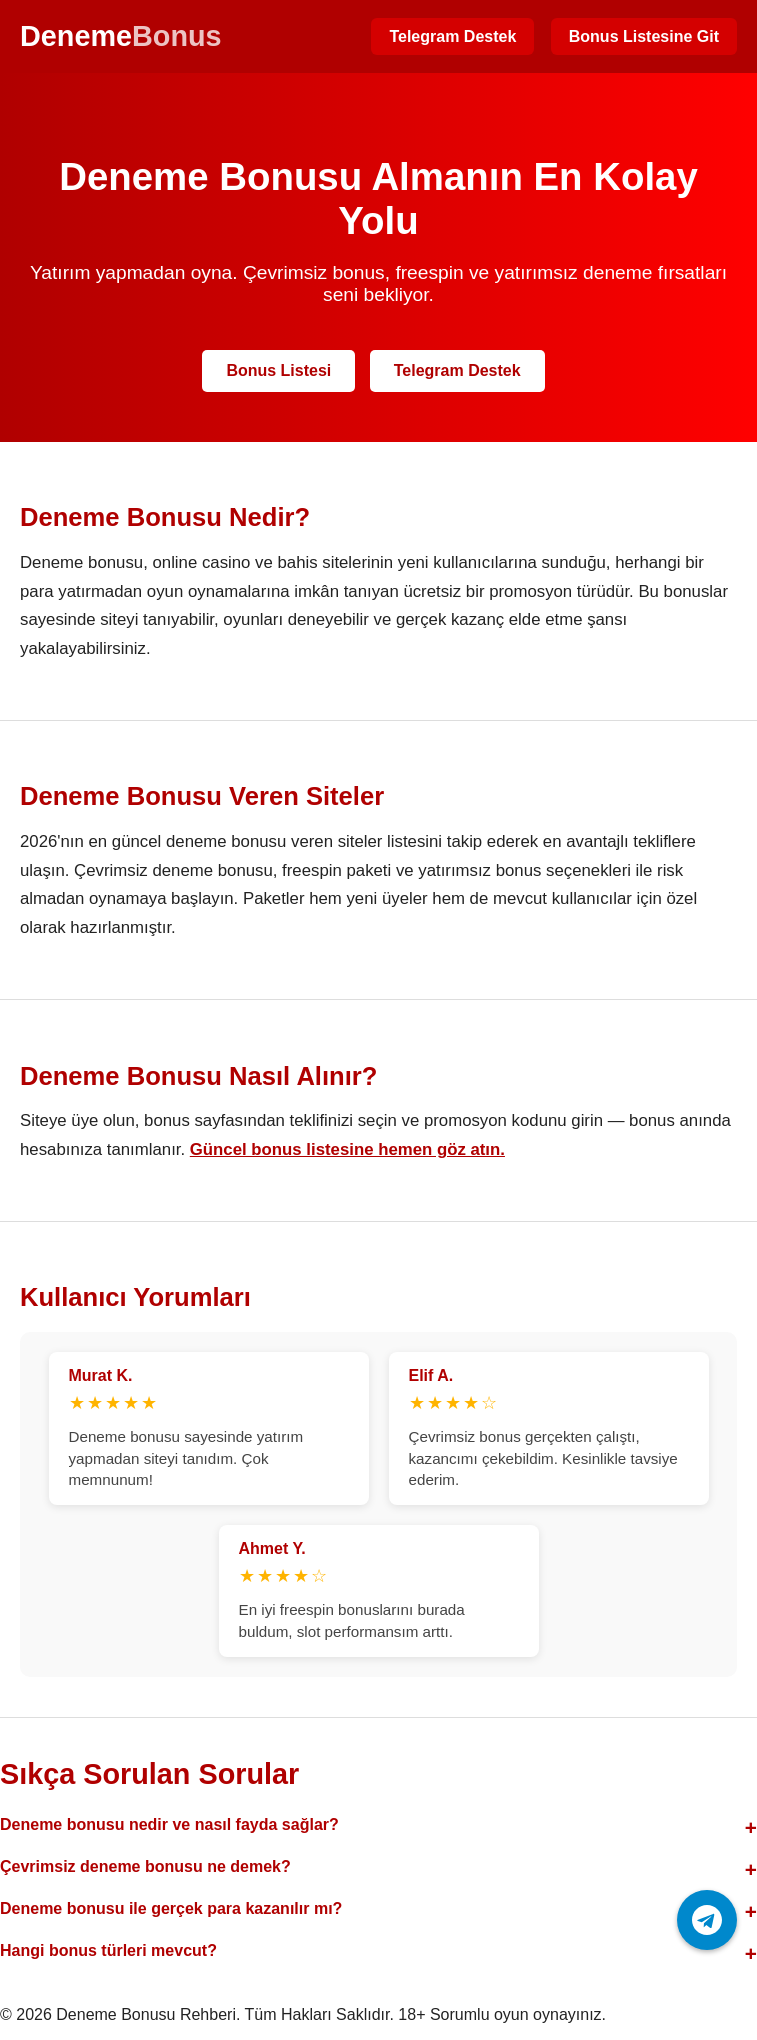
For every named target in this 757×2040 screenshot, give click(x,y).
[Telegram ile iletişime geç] (707, 1920)
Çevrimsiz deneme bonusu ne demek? (145, 1866)
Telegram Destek (452, 36)
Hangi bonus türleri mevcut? (108, 1950)
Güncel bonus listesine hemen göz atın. (347, 1149)
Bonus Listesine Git (644, 36)
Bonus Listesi (278, 370)
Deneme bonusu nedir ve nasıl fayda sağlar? (169, 1824)
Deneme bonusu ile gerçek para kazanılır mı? (171, 1908)
